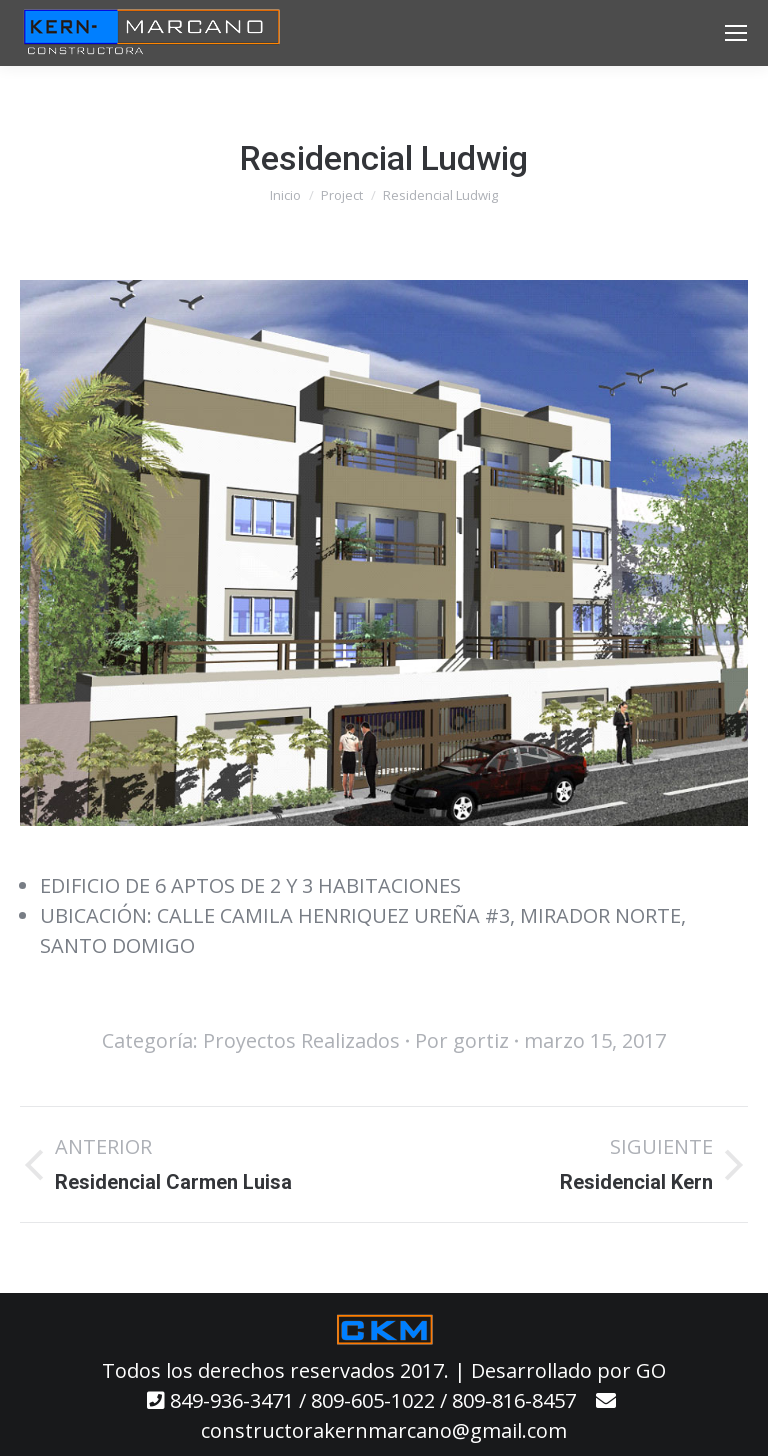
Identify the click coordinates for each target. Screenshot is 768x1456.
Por (462, 1040)
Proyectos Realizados (301, 1040)
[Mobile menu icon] (736, 33)
